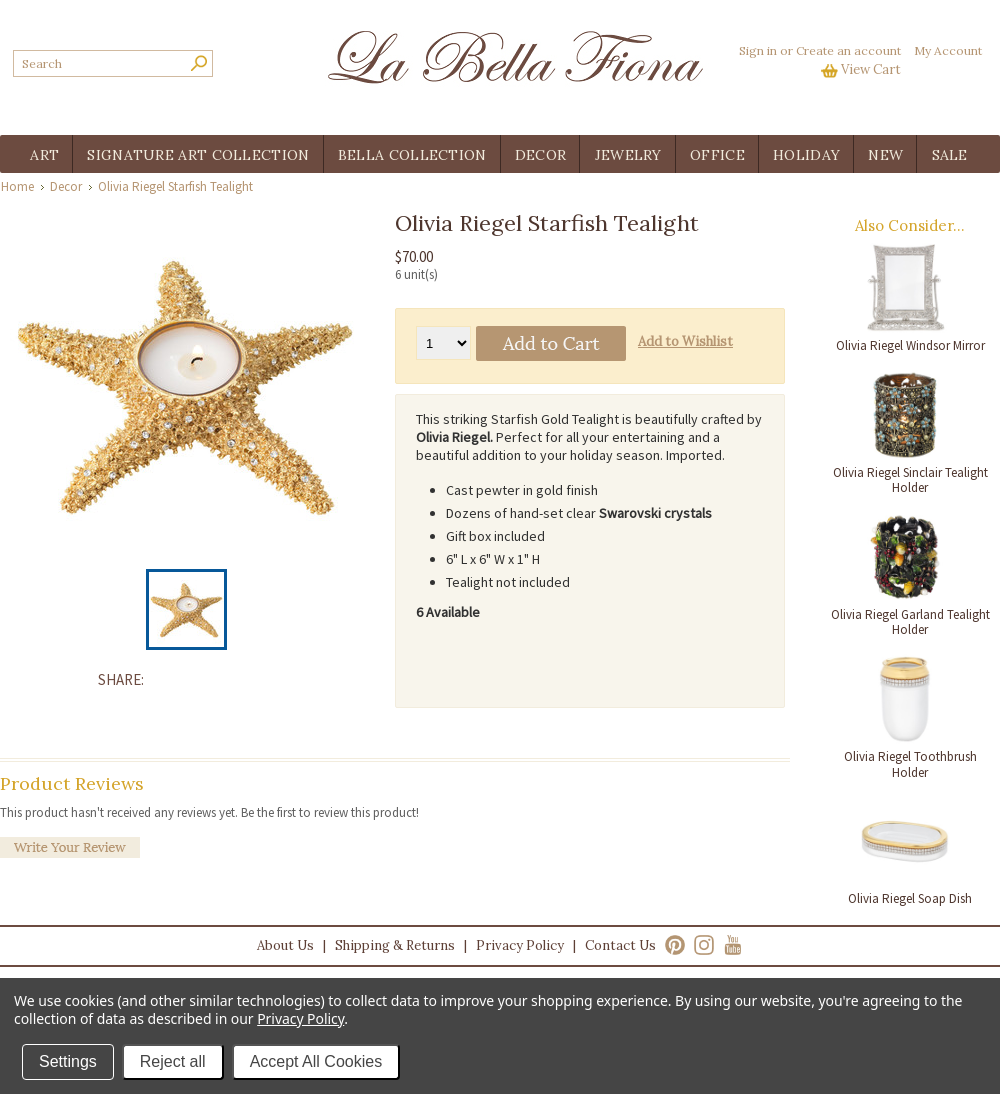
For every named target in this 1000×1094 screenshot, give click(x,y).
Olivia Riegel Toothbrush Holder (910, 764)
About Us (285, 945)
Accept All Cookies (316, 1061)
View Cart (871, 69)
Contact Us (620, 945)
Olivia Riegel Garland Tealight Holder (910, 622)
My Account (948, 50)
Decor (66, 186)
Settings (68, 1061)
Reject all (173, 1061)
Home (17, 186)
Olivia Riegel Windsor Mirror (910, 345)
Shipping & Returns (395, 945)
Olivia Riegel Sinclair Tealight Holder (910, 480)
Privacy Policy (520, 945)
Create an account (848, 50)
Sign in (758, 50)
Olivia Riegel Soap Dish (910, 898)
